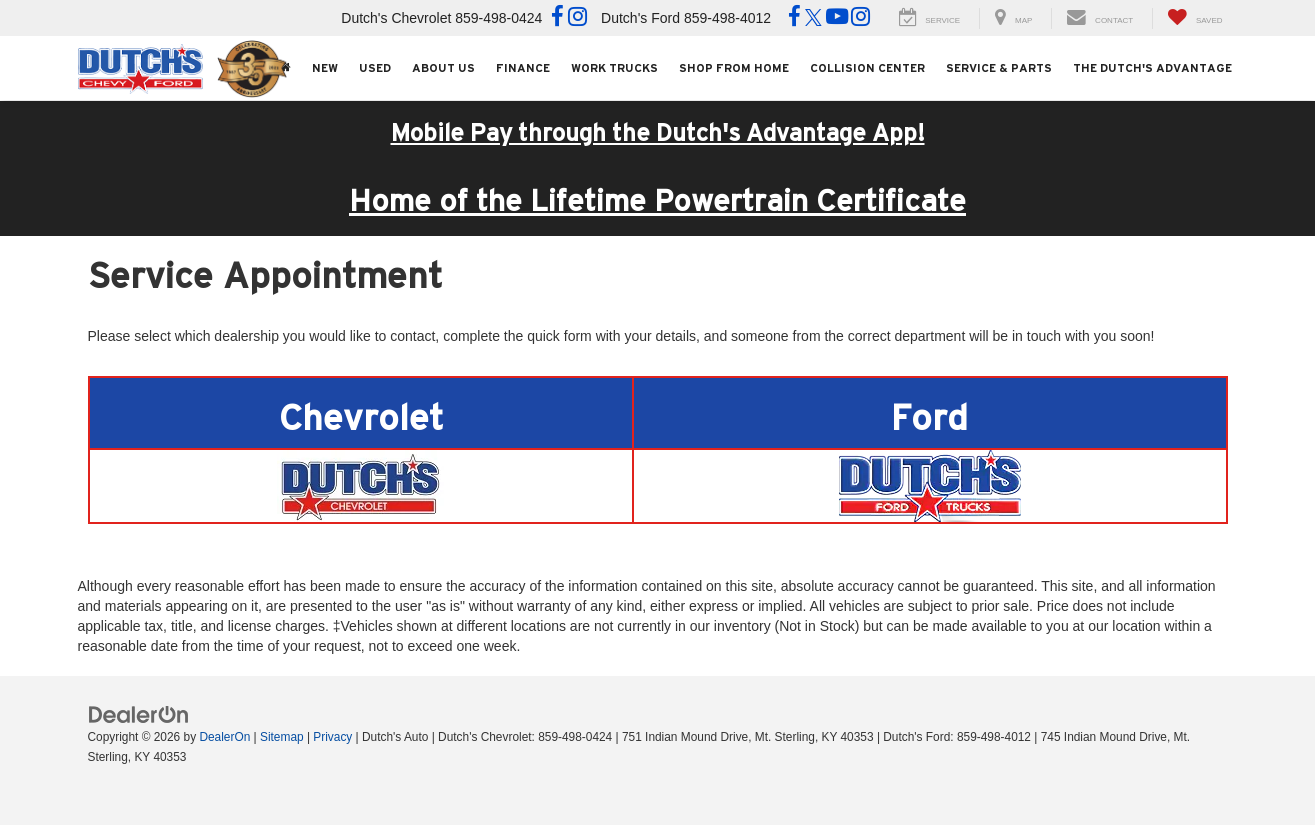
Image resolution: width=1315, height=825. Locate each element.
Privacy (332, 737)
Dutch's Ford (640, 18)
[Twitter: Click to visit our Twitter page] (813, 19)
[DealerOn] (139, 714)
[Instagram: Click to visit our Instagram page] (577, 19)
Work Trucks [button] (614, 68)
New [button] (325, 68)
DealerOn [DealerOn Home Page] (224, 737)
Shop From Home (734, 68)
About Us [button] (443, 68)
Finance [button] (523, 68)
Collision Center (867, 68)
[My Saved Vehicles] (1194, 18)
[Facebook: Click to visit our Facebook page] (557, 19)
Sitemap (282, 737)
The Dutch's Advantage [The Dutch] (1152, 68)
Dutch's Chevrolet (396, 18)
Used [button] (375, 68)
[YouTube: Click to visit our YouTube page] (837, 19)
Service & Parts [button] (999, 68)
